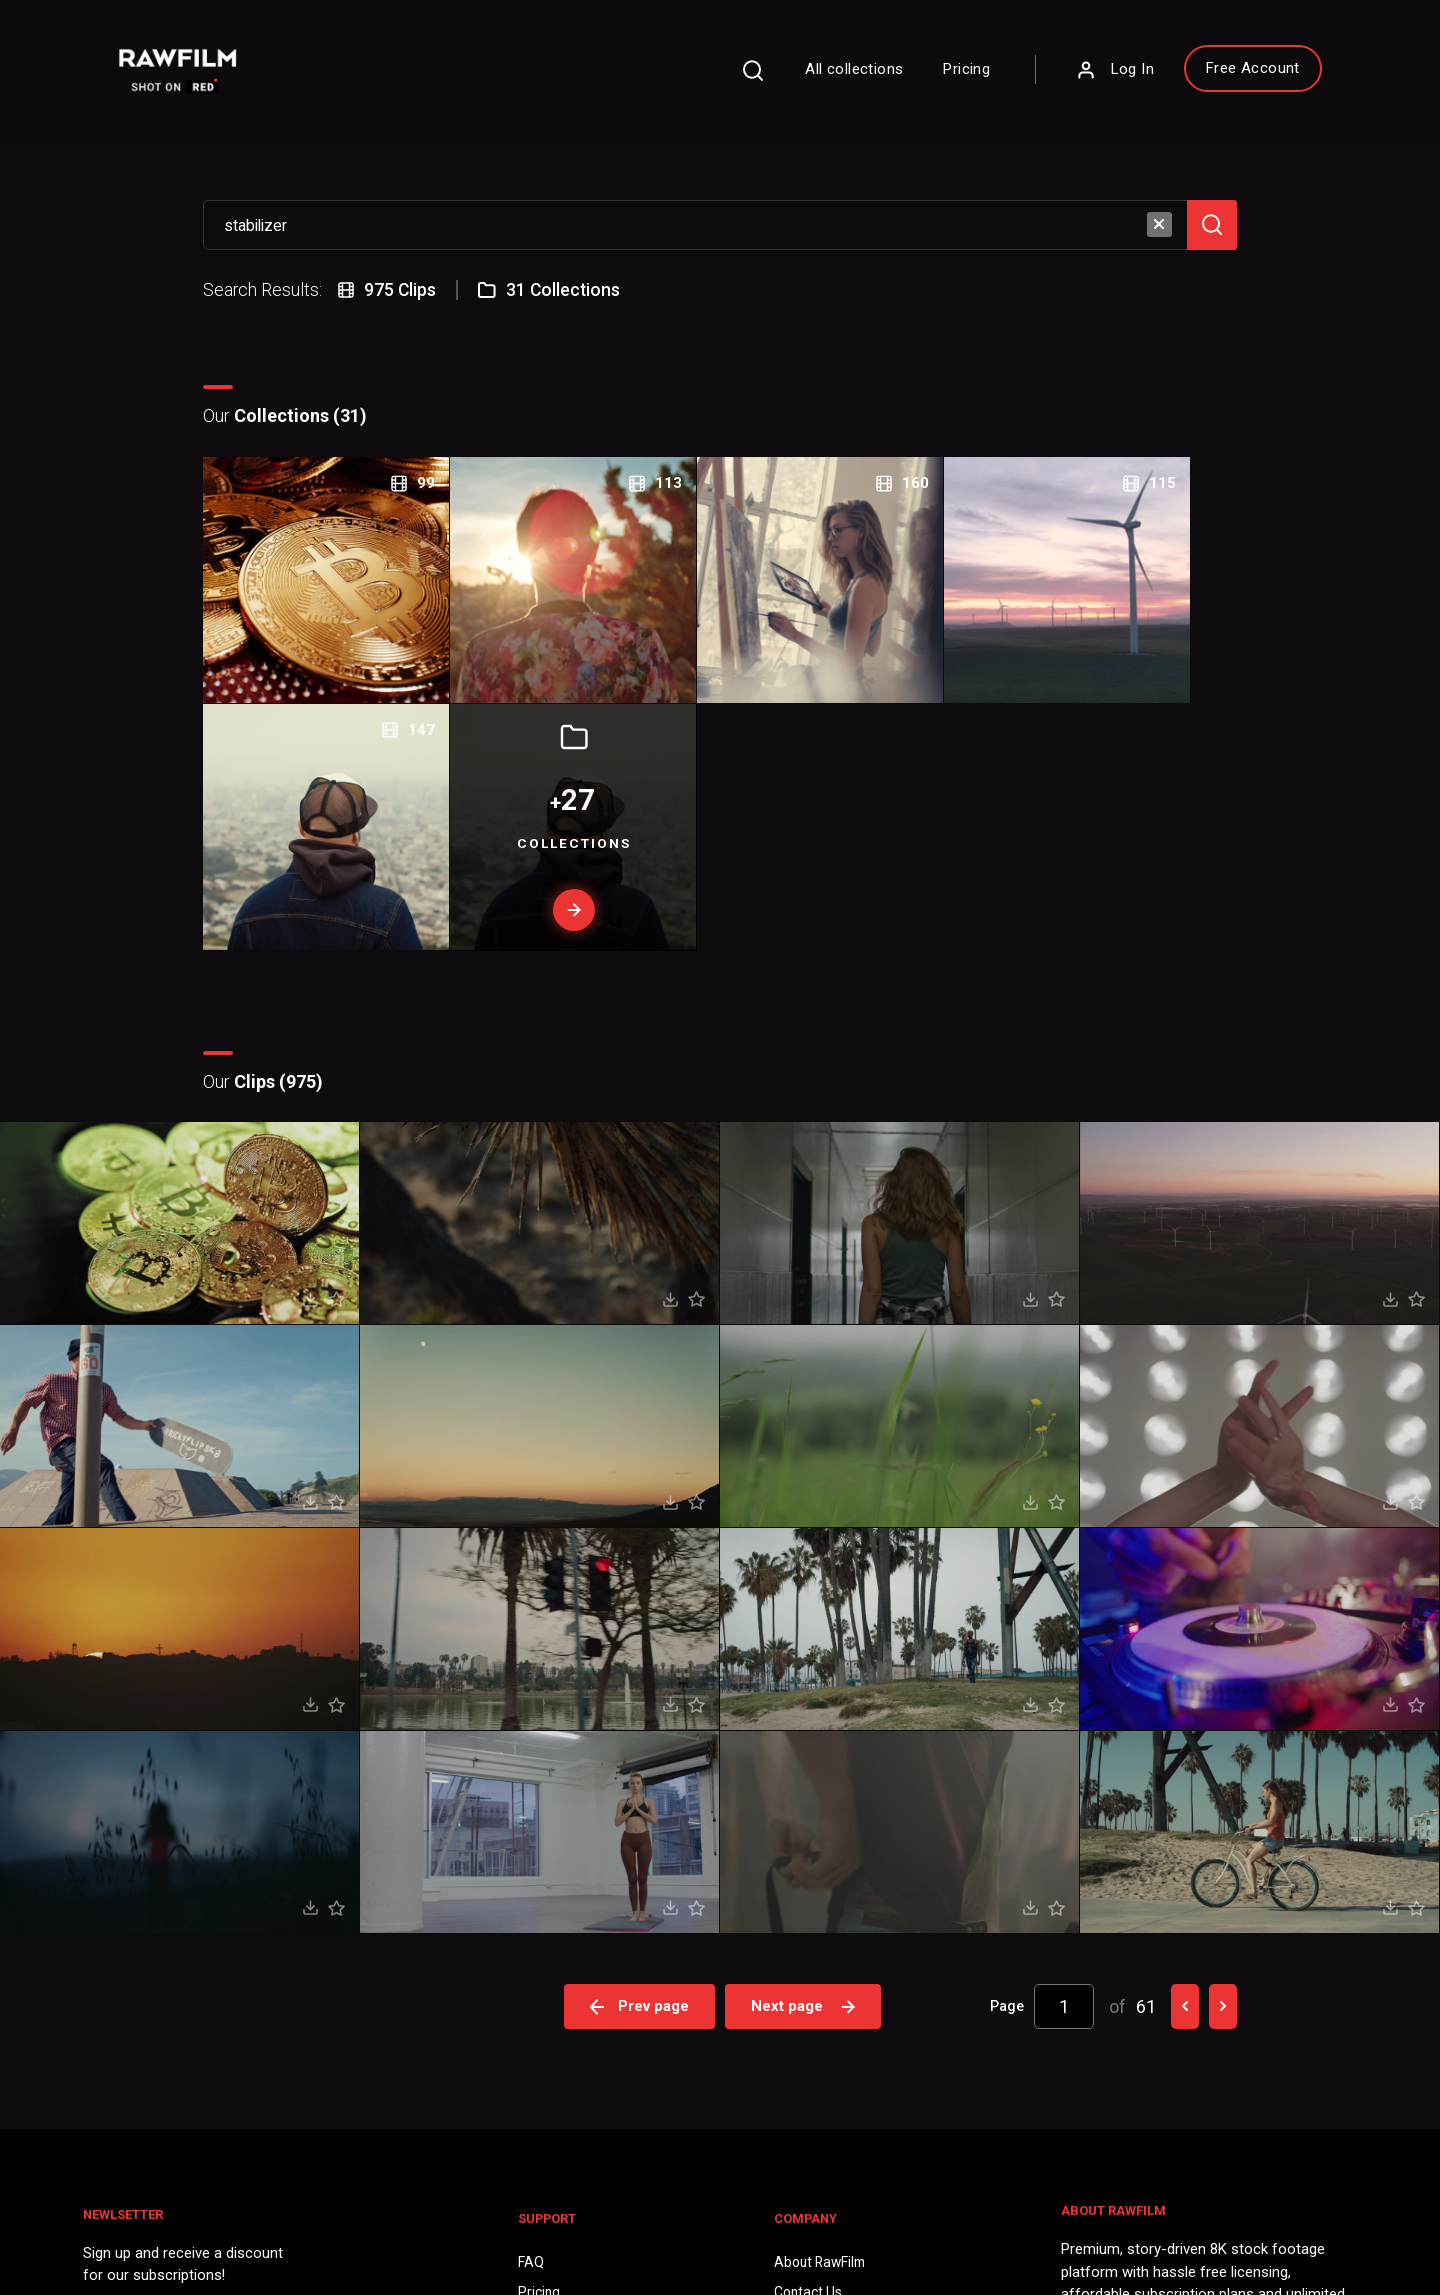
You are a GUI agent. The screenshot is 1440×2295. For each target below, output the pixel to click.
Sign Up (409, 2021)
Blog (787, 1992)
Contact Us (807, 1961)
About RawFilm (821, 1930)
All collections (827, 74)
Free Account (1225, 73)
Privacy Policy (143, 2216)
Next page (804, 1677)
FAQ (536, 1930)
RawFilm (206, 2246)
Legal (540, 1992)
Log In (1087, 75)
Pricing (939, 74)
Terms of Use (258, 2216)
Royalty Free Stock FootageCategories (609, 2043)
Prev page (640, 1677)
